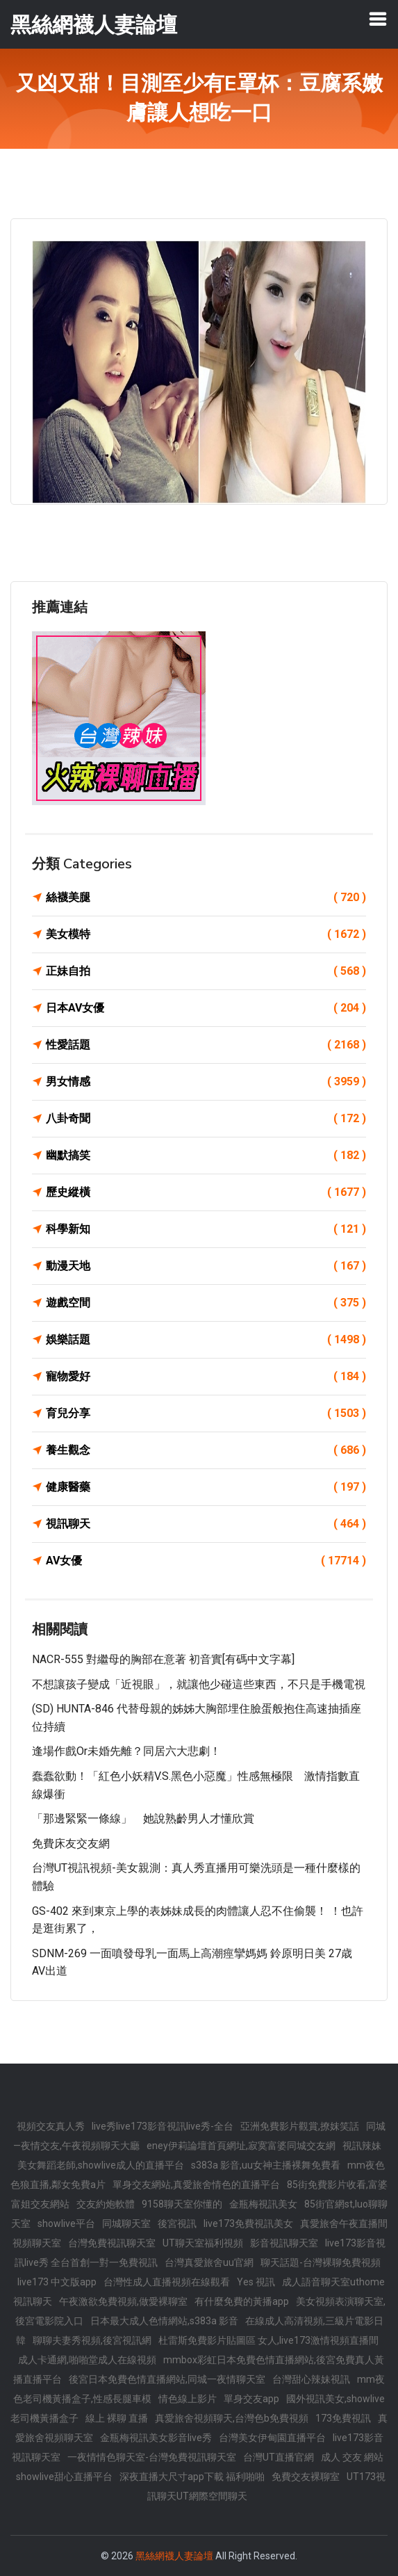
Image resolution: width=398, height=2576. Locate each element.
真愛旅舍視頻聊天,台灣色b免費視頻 (231, 2418)
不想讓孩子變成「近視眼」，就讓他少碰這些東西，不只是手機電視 (198, 1684)
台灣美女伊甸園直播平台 (272, 2437)
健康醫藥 (206, 1487)
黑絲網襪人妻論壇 (174, 2555)
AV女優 (206, 1561)
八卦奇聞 (206, 1118)
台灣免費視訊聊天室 (112, 2243)
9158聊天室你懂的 (182, 2204)
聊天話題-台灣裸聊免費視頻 (320, 2262)
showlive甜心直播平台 (64, 2476)
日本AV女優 (206, 1008)
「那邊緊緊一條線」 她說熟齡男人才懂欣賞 (143, 1818)
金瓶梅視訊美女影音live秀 (156, 2437)
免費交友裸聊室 (306, 2476)
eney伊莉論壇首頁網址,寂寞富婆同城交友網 (241, 2145)
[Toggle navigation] (378, 19)
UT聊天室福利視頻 (203, 2243)
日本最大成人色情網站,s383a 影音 (164, 2320)
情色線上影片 (187, 2398)
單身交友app (251, 2398)
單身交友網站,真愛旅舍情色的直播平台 (196, 2184)
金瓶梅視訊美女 (263, 2204)
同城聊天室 (126, 2223)
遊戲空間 (206, 1303)
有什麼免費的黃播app (241, 2301)
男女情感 (206, 1082)
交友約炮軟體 (105, 2204)
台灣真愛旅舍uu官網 (209, 2262)
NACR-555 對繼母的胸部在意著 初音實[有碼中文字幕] (163, 1659)
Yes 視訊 (256, 2281)
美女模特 (206, 934)
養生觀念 (206, 1450)
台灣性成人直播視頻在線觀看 (166, 2281)
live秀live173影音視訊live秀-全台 (162, 2126)
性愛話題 (206, 1045)
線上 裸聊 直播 (116, 2418)
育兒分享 (206, 1413)
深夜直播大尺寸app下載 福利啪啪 (192, 2476)
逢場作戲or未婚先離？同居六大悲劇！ (126, 1751)
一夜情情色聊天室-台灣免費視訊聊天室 (151, 2457)
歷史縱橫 (206, 1192)
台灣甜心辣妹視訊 (311, 2379)
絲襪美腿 (206, 897)
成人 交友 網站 (352, 2457)
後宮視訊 (177, 2223)
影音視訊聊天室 (284, 2243)
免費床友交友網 (71, 1843)
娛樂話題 (206, 1340)
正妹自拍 (206, 971)
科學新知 (206, 1229)
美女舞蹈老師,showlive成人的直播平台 (100, 2165)
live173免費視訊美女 (248, 2223)
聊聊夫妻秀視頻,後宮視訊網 (92, 2340)
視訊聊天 (206, 1524)
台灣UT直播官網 (278, 2457)
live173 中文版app (57, 2281)
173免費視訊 (343, 2418)
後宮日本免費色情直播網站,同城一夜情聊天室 (167, 2379)
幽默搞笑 (206, 1155)
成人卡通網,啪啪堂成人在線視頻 (87, 2359)
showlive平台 (66, 2223)
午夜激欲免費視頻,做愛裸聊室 (123, 2301)
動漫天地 (206, 1266)
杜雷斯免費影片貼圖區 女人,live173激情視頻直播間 (268, 2340)
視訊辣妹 (361, 2145)
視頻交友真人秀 (51, 2126)
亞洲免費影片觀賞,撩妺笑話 (299, 2126)
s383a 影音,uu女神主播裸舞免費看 (265, 2165)
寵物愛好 (206, 1376)
